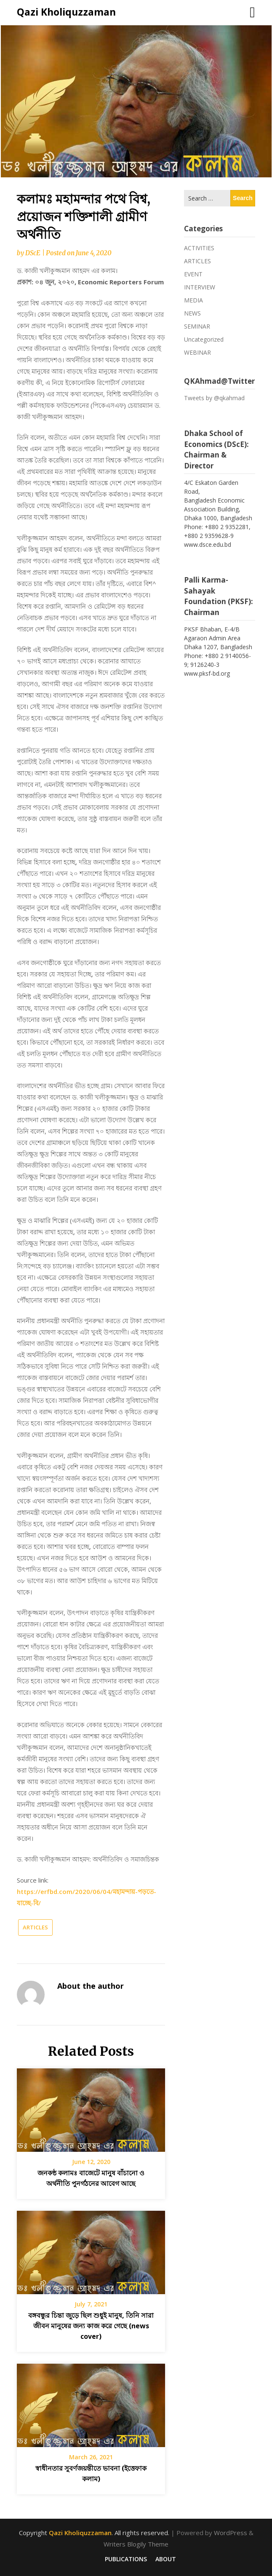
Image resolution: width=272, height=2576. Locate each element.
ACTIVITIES (199, 248)
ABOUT (165, 2559)
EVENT (193, 274)
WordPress (230, 2532)
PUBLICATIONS (126, 2559)
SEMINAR (197, 326)
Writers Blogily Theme (136, 2544)
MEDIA (193, 300)
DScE (32, 253)
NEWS (192, 313)
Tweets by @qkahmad (214, 398)
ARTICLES (35, 1927)
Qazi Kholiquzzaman (66, 12)
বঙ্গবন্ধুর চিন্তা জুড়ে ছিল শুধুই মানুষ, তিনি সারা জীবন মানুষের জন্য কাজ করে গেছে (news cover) (91, 2326)
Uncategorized (204, 339)
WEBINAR (197, 352)
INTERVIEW (199, 287)
